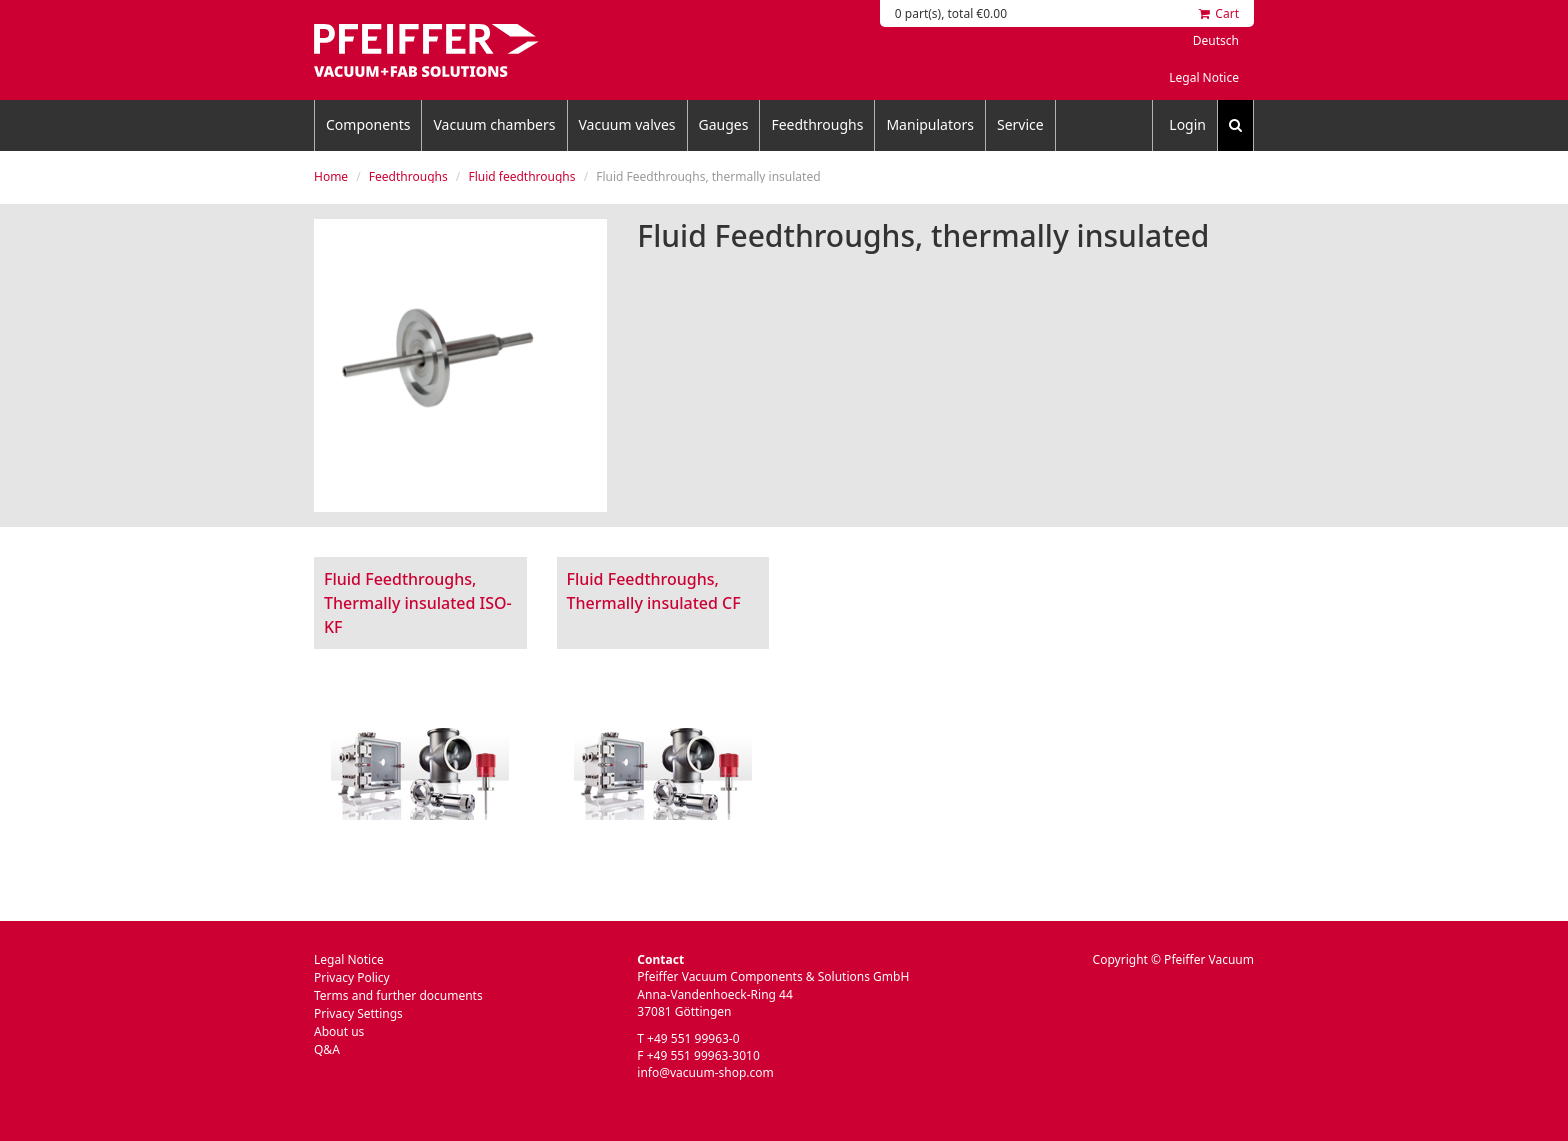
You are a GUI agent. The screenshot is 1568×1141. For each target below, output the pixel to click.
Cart (1219, 13)
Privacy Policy (352, 977)
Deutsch (1216, 40)
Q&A (327, 1049)
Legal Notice (1204, 77)
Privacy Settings (358, 1013)
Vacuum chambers (494, 124)
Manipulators (930, 124)
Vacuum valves (627, 124)
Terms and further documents (398, 995)
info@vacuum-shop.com (705, 1072)
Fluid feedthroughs (521, 176)
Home (331, 176)
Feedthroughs (817, 124)
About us (339, 1031)
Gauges (724, 124)
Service (1020, 124)
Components (368, 124)
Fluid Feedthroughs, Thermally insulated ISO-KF (418, 603)
